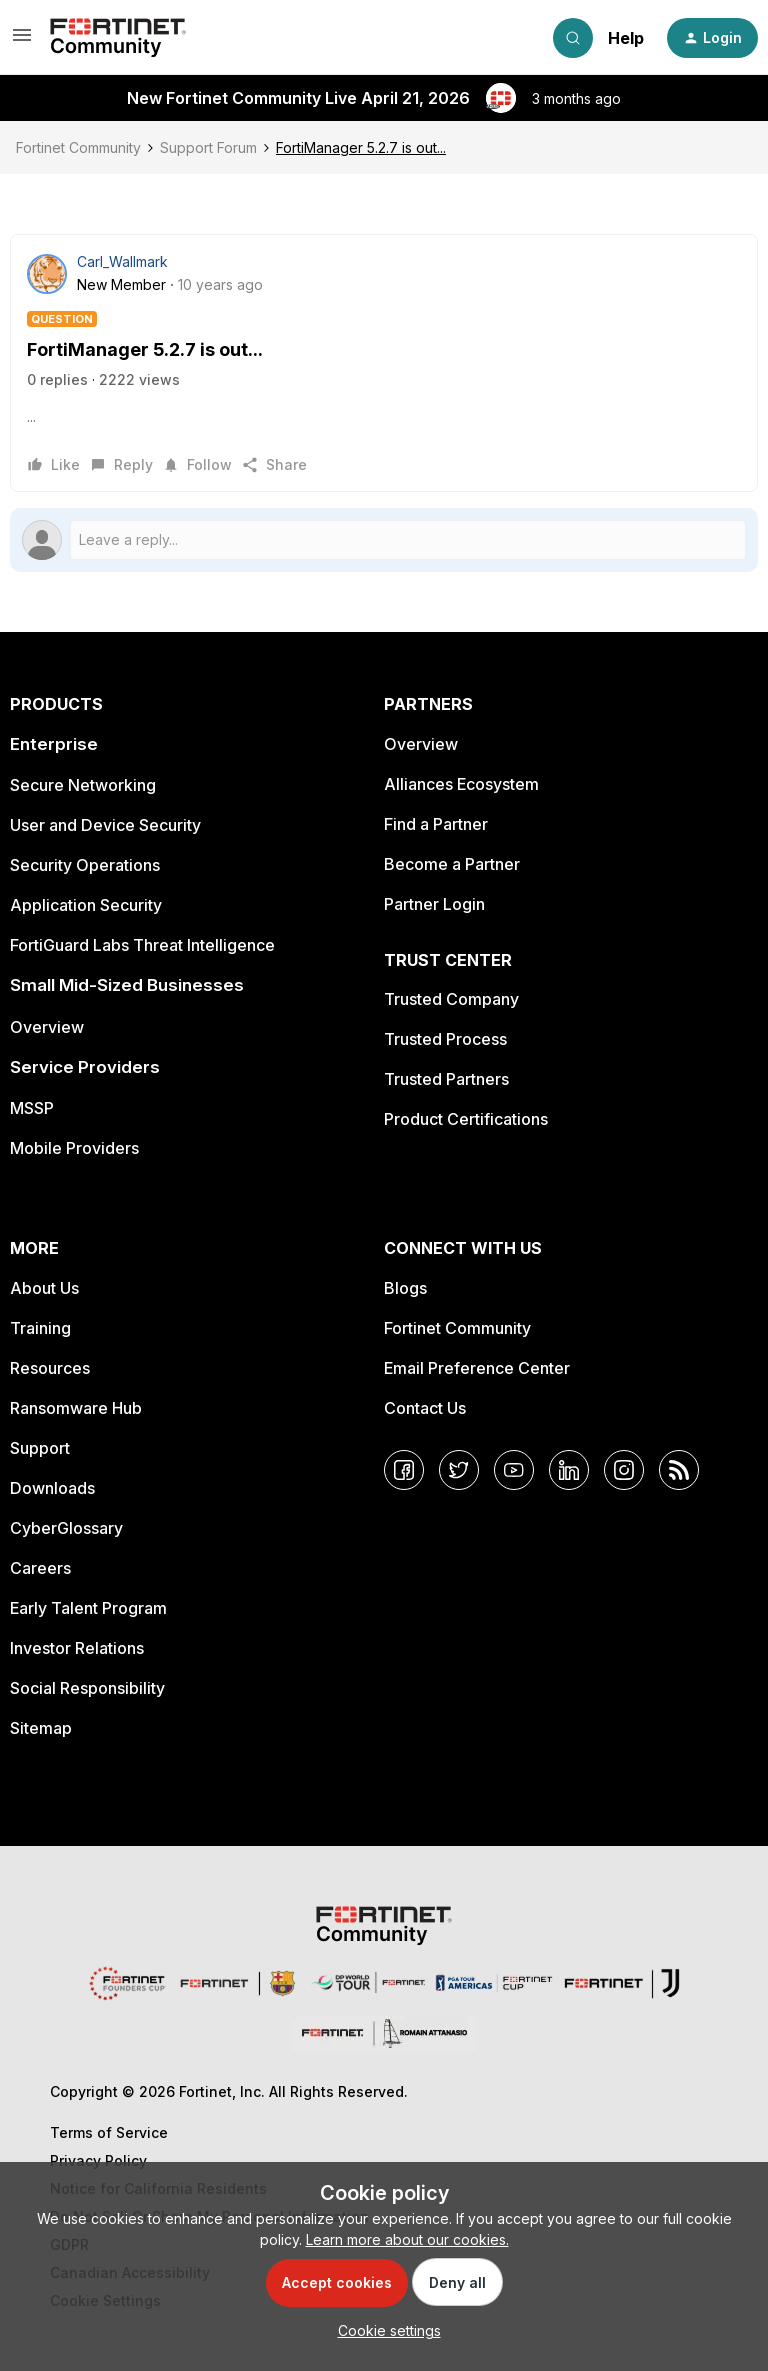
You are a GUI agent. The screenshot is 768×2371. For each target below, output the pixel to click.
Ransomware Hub (76, 1408)
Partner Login (434, 904)
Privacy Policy (98, 2160)
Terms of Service (109, 2132)
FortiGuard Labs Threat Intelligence (142, 945)
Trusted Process (445, 1039)
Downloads (52, 1488)
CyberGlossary (66, 1528)
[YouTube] (514, 1470)
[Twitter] (459, 1470)
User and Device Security (105, 825)
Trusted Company (451, 999)
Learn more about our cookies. (407, 2239)
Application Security (86, 905)
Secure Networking (83, 785)
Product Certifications (466, 1119)
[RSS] (679, 1470)
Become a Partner (452, 864)
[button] (22, 41)
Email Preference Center (477, 1368)
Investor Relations (77, 1648)
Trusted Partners (446, 1079)
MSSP (32, 1108)
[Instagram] (624, 1470)
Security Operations (85, 865)
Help (626, 38)
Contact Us (425, 1408)
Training (40, 1328)
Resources (50, 1368)
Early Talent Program (88, 1608)
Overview (47, 1027)
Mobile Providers (74, 1148)
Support (40, 1448)
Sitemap (41, 1728)
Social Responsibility (87, 1688)
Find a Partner (436, 824)
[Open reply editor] (384, 540)
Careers (40, 1568)
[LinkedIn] (569, 1470)
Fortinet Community (78, 147)
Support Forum (208, 147)
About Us (44, 1288)
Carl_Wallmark (122, 261)
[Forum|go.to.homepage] (118, 38)
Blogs (405, 1288)
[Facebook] (404, 1470)
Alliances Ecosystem (461, 784)
